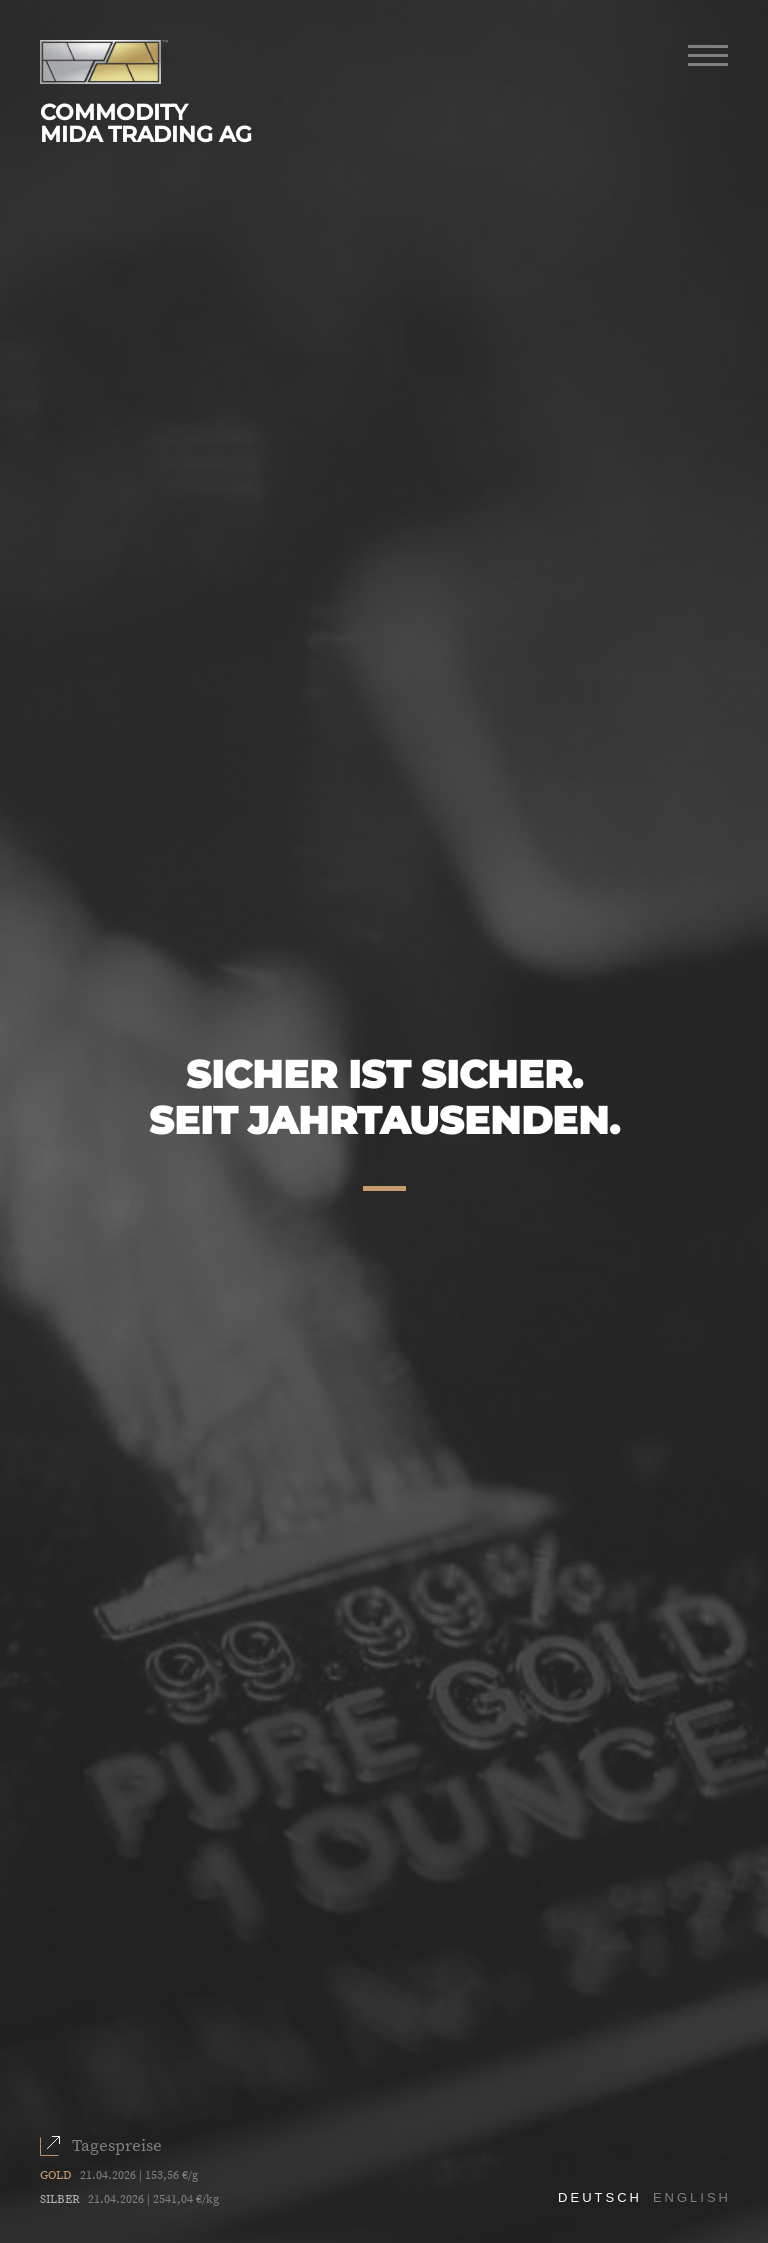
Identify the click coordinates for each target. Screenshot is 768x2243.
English (692, 2197)
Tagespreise (117, 2146)
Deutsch (600, 2197)
